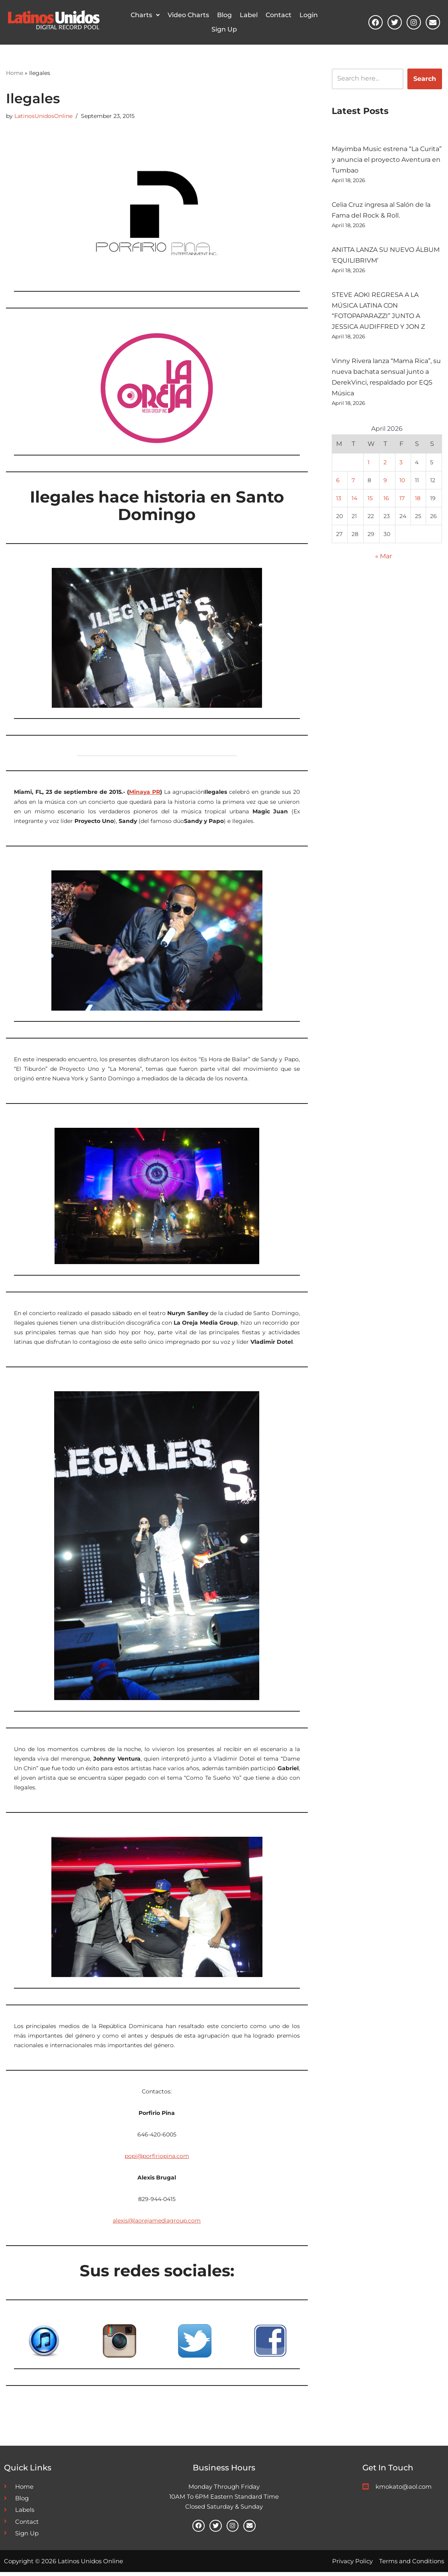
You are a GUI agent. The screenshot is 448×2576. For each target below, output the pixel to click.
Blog (224, 15)
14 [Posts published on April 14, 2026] (354, 501)
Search (424, 78)
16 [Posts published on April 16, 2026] (386, 501)
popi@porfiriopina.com (157, 2158)
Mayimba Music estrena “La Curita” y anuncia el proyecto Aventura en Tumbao (387, 160)
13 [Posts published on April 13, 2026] (338, 501)
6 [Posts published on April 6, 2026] (338, 483)
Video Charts (188, 15)
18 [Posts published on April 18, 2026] (418, 501)
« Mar (383, 560)
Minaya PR (144, 791)
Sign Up (224, 29)
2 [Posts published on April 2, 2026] (385, 465)
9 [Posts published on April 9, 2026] (385, 483)
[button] (145, 15)
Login (308, 15)
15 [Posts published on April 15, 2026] (370, 501)
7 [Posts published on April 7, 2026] (353, 483)
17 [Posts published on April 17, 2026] (402, 501)
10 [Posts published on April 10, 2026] (402, 483)
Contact (278, 15)
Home (14, 73)
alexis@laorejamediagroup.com (157, 2223)
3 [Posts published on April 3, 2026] (401, 465)
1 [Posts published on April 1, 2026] (369, 465)
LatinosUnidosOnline (43, 116)
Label (249, 15)
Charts (145, 15)
